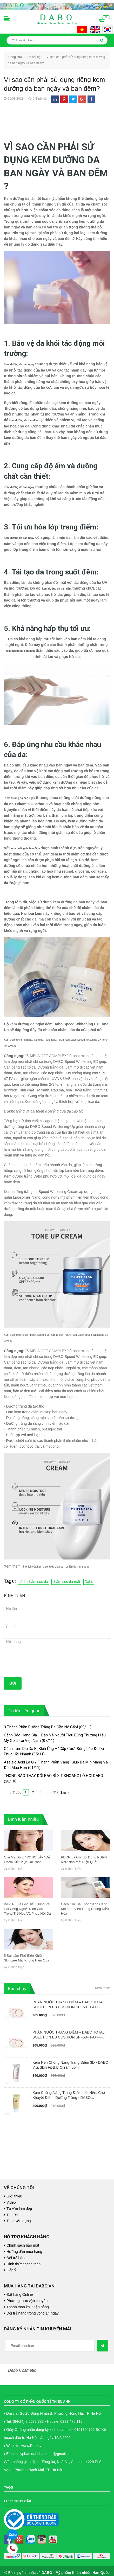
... (48, 1792)
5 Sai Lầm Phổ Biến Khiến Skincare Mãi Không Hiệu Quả (26, 1958)
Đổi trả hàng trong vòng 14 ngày (32, 2313)
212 (56, 1792)
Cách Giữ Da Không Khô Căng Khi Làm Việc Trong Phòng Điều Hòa (85, 1908)
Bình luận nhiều (23, 1819)
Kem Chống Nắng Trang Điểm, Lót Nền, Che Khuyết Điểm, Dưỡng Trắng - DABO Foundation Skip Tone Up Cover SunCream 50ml (68, 2095)
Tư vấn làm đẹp (19, 2209)
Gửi (12, 1683)
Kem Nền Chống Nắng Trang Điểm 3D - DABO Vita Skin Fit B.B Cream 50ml (70, 2064)
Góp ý (11, 2270)
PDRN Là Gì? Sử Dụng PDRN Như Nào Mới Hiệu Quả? (84, 1859)
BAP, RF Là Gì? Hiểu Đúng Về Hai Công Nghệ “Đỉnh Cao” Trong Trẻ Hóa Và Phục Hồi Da (27, 1908)
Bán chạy (17, 1988)
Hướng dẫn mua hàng (24, 2251)
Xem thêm (102, 1988)
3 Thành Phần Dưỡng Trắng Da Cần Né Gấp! (41, 1727)
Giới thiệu (14, 2196)
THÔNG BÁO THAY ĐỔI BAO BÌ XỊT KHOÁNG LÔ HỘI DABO (53, 1775)
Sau (65, 1792)
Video (11, 2202)
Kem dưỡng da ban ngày (19, 364)
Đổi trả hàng (16, 2258)
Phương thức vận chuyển (27, 2301)
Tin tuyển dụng (18, 2221)
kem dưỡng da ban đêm (23, 420)
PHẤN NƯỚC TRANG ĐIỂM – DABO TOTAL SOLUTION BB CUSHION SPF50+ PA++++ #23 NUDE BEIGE (68, 2005)
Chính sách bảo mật (22, 2245)
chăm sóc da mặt (66, 1582)
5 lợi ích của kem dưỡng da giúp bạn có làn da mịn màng (56, 1566)
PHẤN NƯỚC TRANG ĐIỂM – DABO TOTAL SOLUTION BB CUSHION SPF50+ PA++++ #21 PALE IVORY (68, 2035)
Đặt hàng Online (19, 2294)
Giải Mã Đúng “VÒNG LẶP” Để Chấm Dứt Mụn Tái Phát (27, 1859)
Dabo (88, 1582)
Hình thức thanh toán (23, 2264)
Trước (14, 1792)
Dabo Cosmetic (22, 2370)
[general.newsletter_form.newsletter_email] (50, 2345)
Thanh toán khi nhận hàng (27, 2307)
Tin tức (12, 2215)
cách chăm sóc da (33, 1582)
